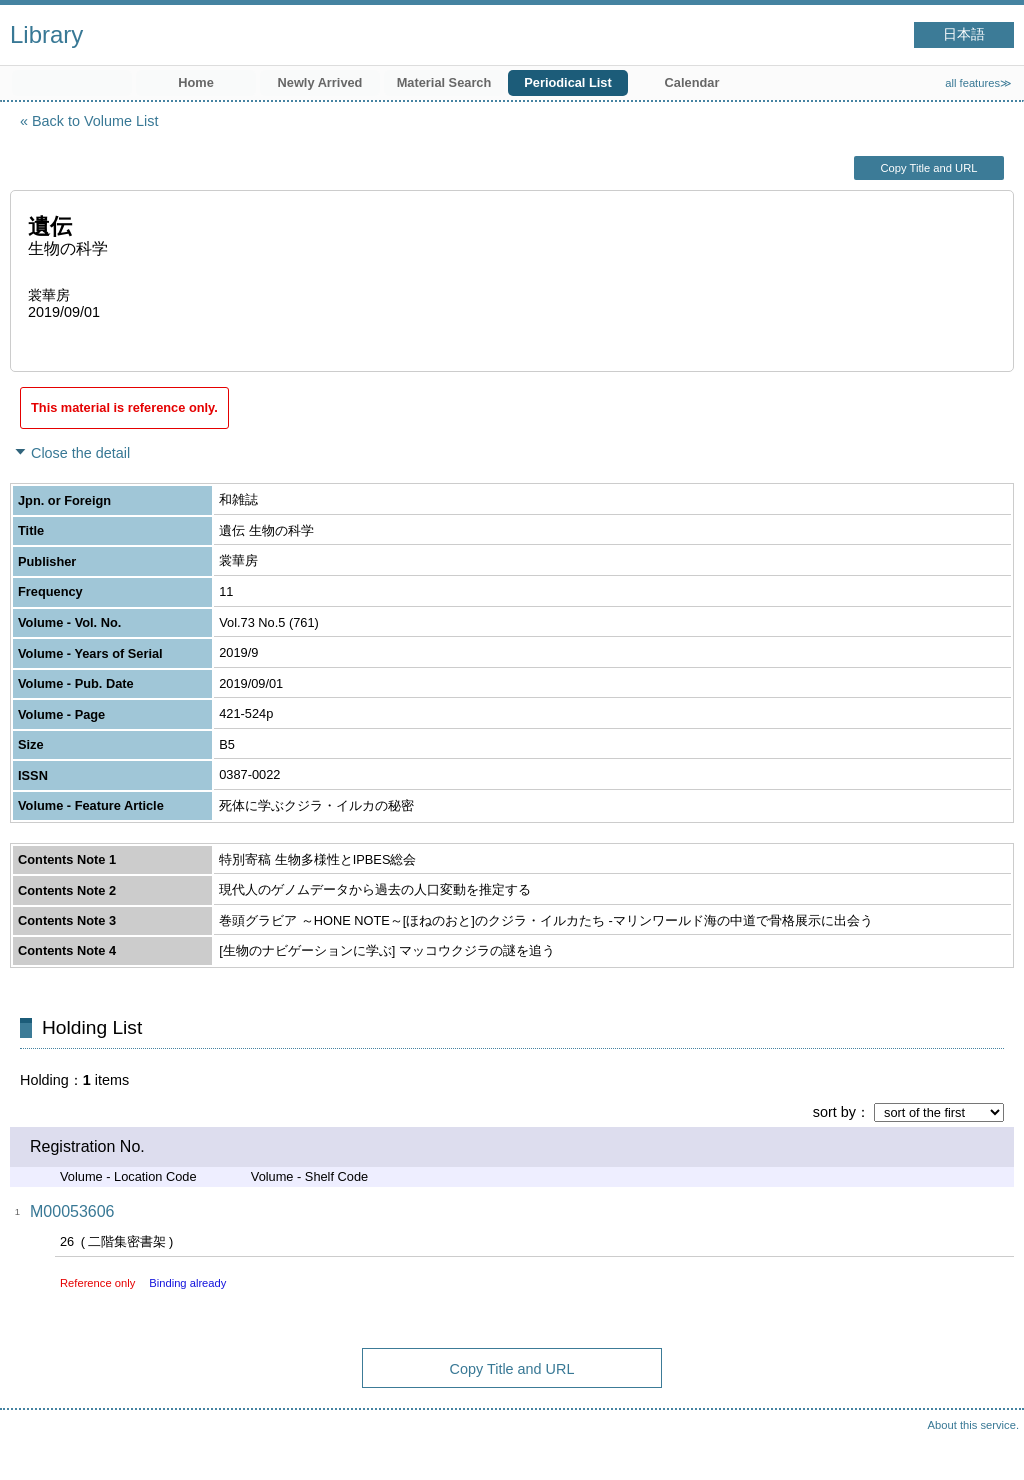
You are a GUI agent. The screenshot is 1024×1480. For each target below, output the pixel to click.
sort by (834, 1112)
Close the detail (80, 453)
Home (196, 82)
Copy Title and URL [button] (928, 168)
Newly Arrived (320, 82)
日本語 (964, 34)
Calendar (692, 82)
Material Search (444, 82)
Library (46, 34)
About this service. (973, 1425)
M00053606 (72, 1211)
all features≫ (978, 83)
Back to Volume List (95, 121)
